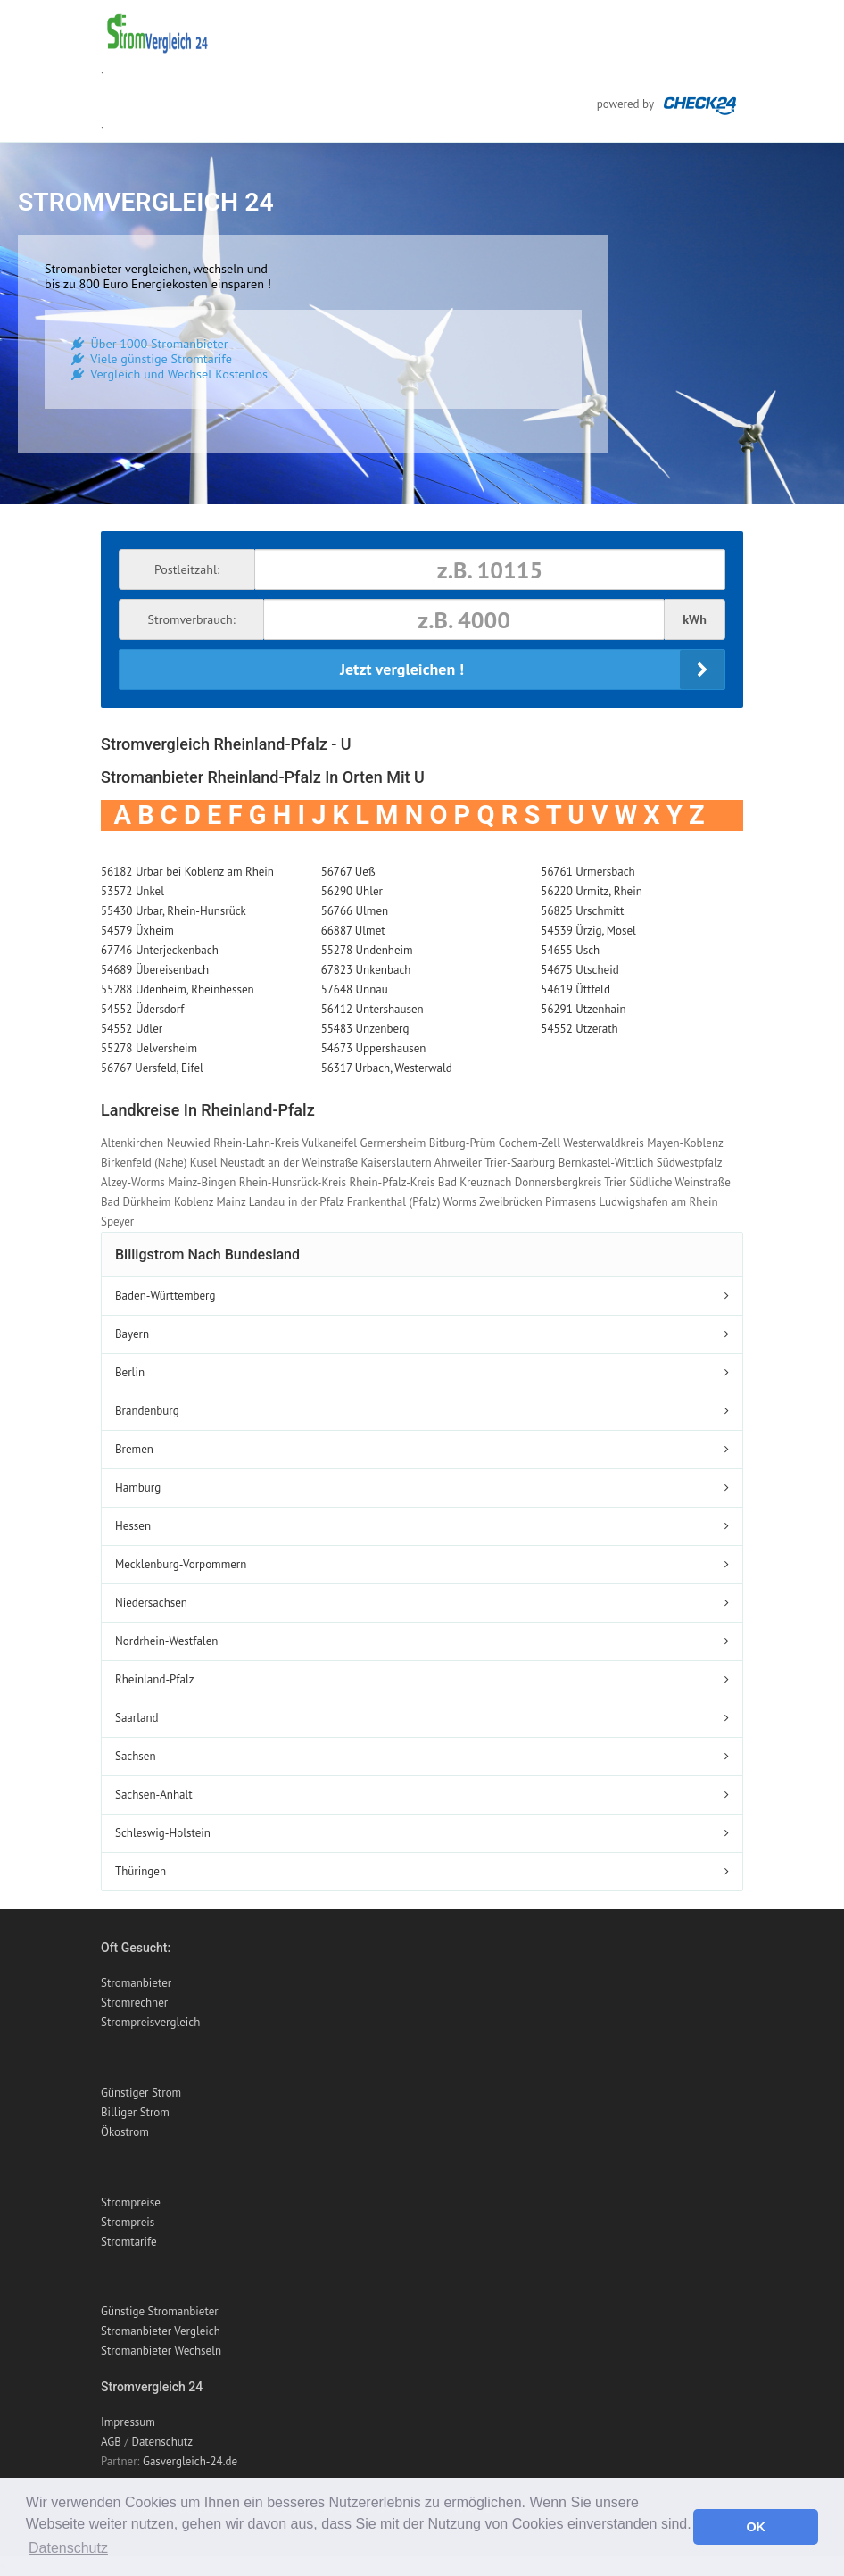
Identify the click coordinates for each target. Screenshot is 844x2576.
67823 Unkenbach (366, 969)
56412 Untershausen (372, 1009)
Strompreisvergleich (150, 2022)
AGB (111, 2441)
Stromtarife (129, 2241)
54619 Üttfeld (575, 989)
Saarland (137, 1717)
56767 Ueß (348, 871)
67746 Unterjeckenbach (160, 950)
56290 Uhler (352, 891)
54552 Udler (131, 1028)
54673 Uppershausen (373, 1048)
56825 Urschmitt (582, 910)
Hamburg (138, 1487)
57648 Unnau (354, 989)
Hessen (133, 1525)
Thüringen (140, 1871)
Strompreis (127, 2222)
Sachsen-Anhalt (154, 1794)
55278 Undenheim (367, 950)
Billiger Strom (135, 2112)
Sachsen (135, 1756)
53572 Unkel (132, 891)
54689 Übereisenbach (155, 969)
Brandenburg (147, 1410)
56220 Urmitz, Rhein (591, 891)
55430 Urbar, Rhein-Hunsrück (173, 910)
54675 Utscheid (579, 969)
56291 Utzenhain (583, 1009)
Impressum (128, 2422)
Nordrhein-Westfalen (166, 1641)
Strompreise (131, 2202)
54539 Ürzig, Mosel (588, 930)
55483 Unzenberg (365, 1028)
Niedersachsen (151, 1602)
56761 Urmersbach (587, 871)
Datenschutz (162, 2441)
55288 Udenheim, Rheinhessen (177, 989)
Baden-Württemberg (165, 1295)
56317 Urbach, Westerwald (386, 1068)
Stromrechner (134, 2002)
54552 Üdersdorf (142, 1009)
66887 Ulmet (353, 930)
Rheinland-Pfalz (154, 1679)
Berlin (130, 1372)
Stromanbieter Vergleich (160, 2331)
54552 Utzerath (579, 1028)
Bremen (134, 1449)
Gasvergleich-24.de (190, 2461)
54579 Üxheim (137, 930)
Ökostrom (125, 2132)
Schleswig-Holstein (163, 1833)
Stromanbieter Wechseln (161, 2350)
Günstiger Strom (141, 2092)
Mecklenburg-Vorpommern (180, 1564)
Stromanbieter (136, 1982)
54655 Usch (570, 950)
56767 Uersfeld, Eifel (152, 1068)
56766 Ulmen (354, 910)
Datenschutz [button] (68, 2547)
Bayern (132, 1334)
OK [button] (755, 2527)
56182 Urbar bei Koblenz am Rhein (187, 871)
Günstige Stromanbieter (160, 2311)
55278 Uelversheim (149, 1048)
